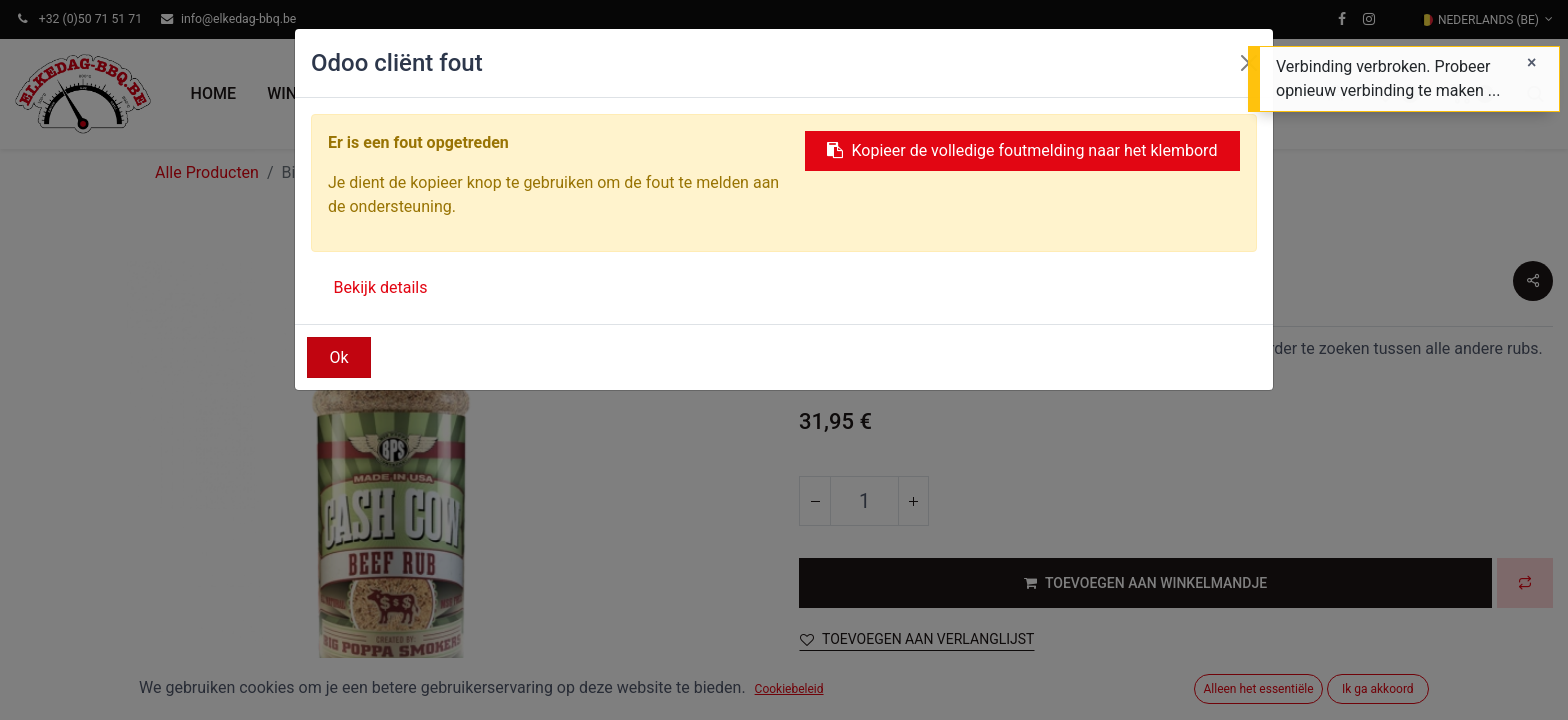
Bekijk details (381, 287)
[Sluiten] (1531, 63)
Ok (339, 357)
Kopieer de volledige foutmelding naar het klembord (1022, 150)
